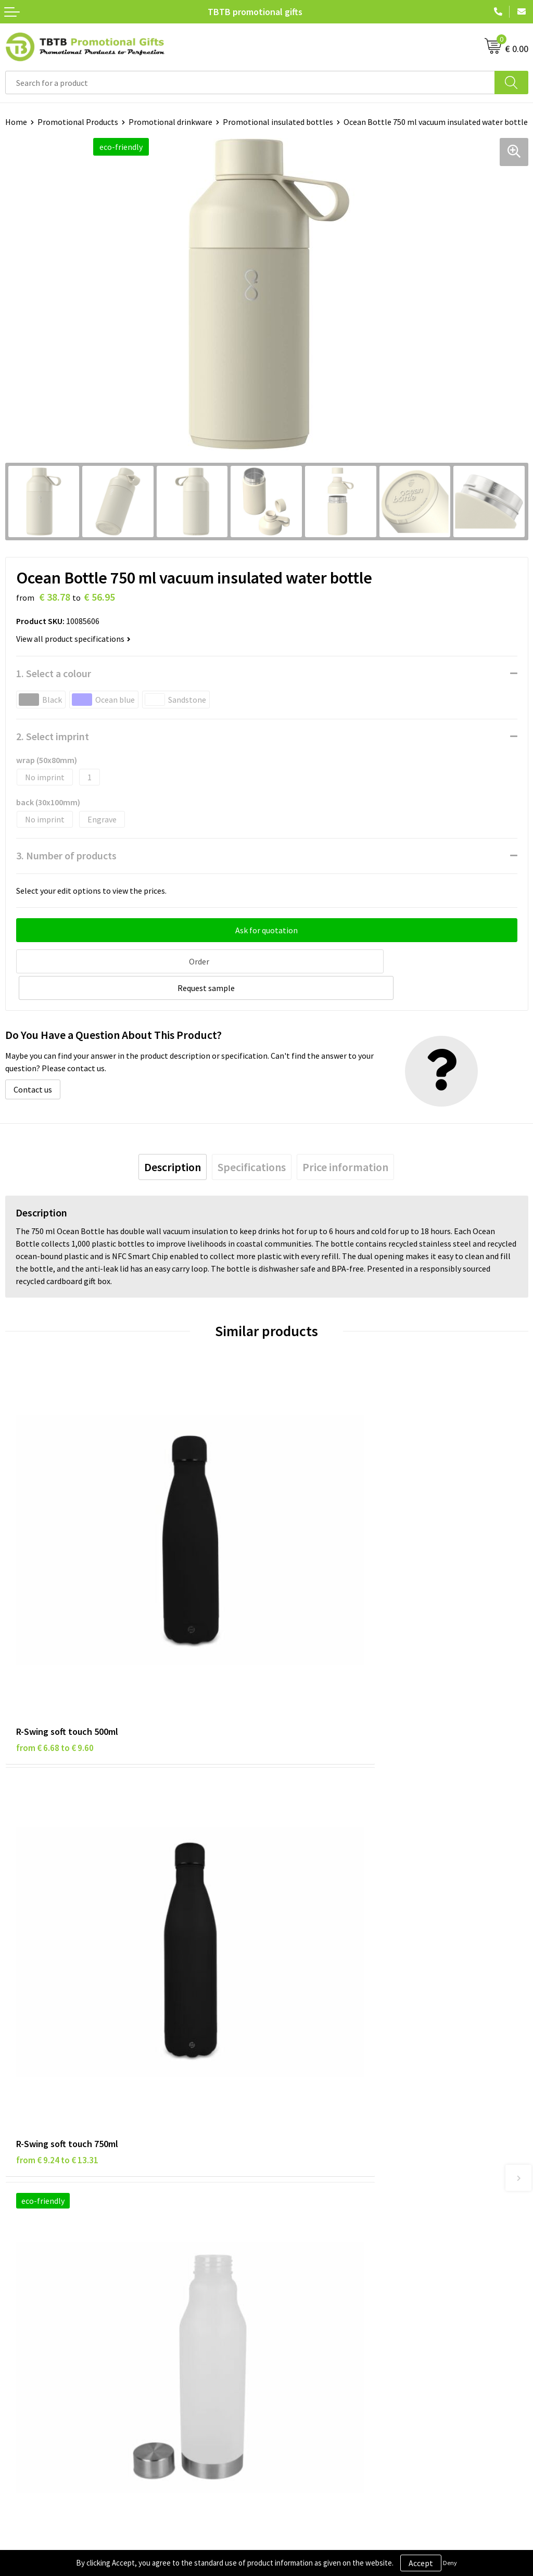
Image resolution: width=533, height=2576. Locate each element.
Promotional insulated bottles (278, 122)
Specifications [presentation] (252, 1138)
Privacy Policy (29, 2282)
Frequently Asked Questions (321, 2100)
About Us (288, 2266)
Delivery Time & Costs (310, 2115)
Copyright (23, 2330)
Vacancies (289, 2282)
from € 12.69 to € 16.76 (320, 1917)
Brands (17, 2266)
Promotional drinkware (170, 122)
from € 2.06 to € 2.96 (55, 1917)
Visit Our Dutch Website (314, 2313)
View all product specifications (73, 638)
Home (16, 122)
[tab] (172, 1138)
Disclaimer (24, 2298)
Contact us (33, 1061)
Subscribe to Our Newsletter (55, 2345)
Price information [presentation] (345, 1138)
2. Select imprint (52, 736)
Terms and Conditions (44, 2313)
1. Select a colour (53, 673)
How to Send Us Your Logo (317, 2179)
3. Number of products (66, 855)
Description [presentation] (172, 1138)
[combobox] (250, 82)
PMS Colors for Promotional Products (339, 2163)
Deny (450, 2563)
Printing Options (302, 2147)
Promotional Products (77, 122)
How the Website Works (314, 2131)
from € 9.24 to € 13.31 (318, 1610)
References (292, 2298)
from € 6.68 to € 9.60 (55, 1610)
